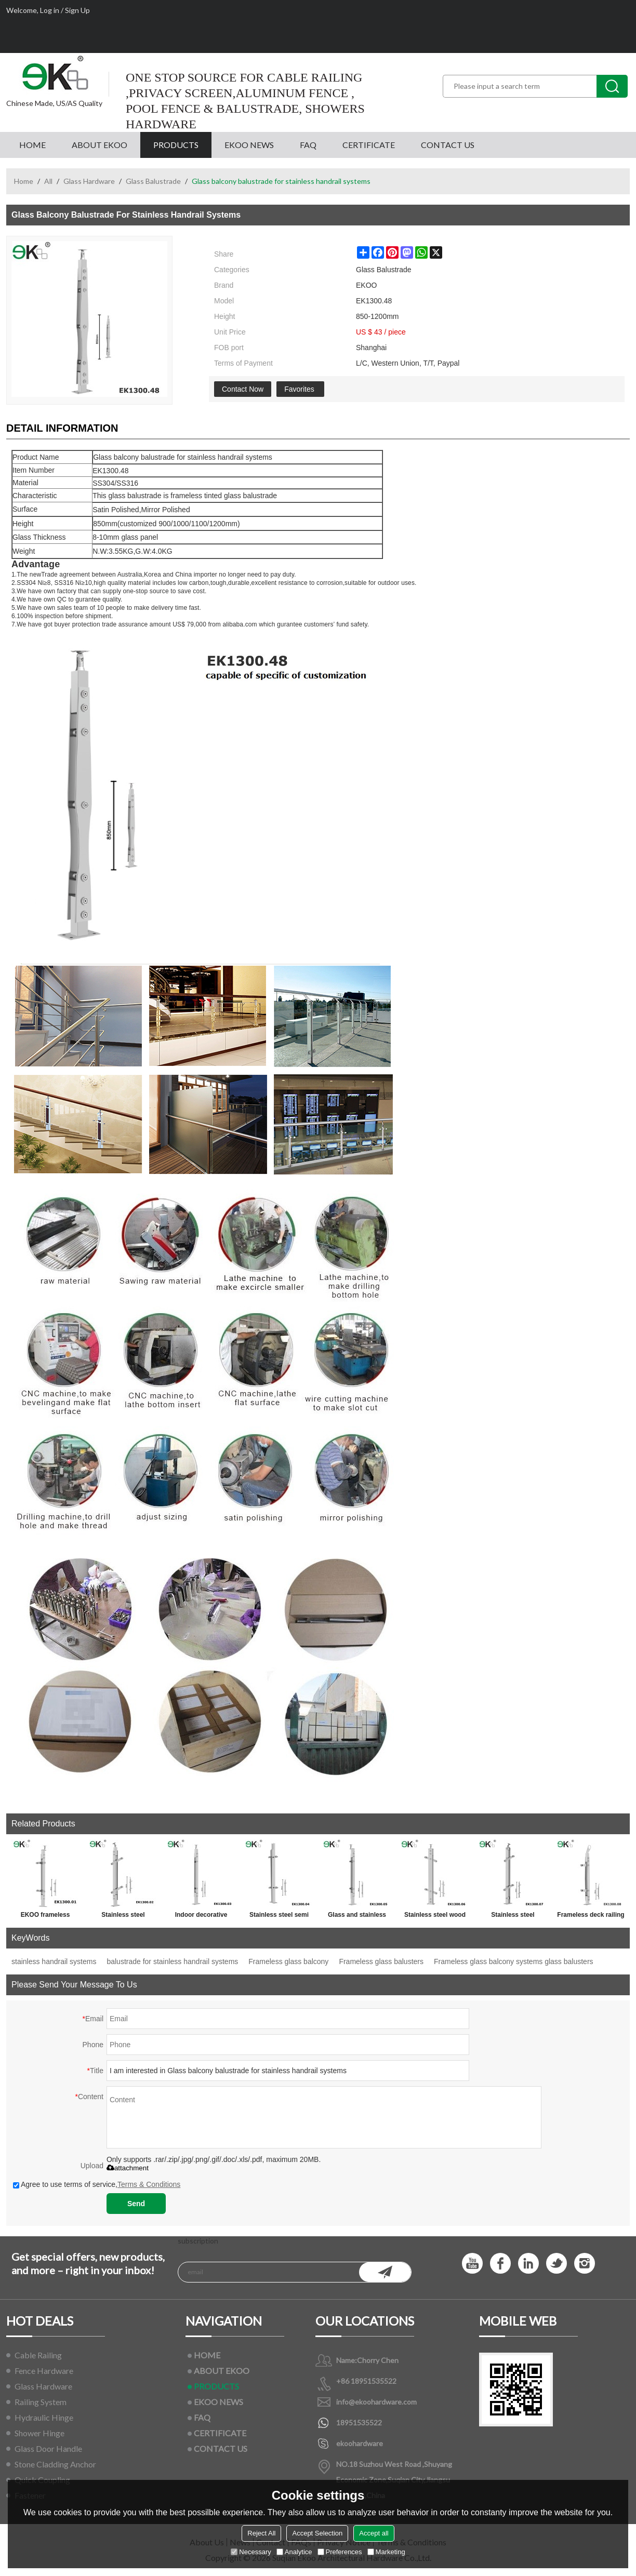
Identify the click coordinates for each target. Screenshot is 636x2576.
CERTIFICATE (368, 145)
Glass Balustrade (153, 181)
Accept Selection (317, 2533)
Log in (49, 10)
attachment (128, 2168)
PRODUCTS (175, 145)
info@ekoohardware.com (376, 2401)
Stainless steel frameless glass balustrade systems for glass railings (123, 1917)
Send (136, 2203)
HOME (32, 145)
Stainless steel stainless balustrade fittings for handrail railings (512, 1917)
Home (23, 181)
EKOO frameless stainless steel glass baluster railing (45, 1917)
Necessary (251, 2552)
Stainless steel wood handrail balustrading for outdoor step (435, 1917)
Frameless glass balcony (288, 1961)
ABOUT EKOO (99, 145)
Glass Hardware (89, 181)
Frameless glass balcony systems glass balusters (513, 1961)
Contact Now (242, 389)
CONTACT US (447, 145)
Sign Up (77, 10)
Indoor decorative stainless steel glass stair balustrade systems (201, 1917)
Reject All (261, 2533)
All (48, 181)
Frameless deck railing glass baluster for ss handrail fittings (590, 1917)
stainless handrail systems (53, 1961)
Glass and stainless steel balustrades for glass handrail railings (357, 1917)
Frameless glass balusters (381, 1961)
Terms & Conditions (148, 2184)
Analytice (294, 2552)
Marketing (386, 2552)
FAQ (308, 145)
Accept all (373, 2533)
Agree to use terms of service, (96, 2184)
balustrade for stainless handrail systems (172, 1961)
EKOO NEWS (249, 145)
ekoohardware (359, 2443)
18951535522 (359, 2422)
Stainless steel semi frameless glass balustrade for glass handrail (279, 1917)
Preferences (339, 2552)
